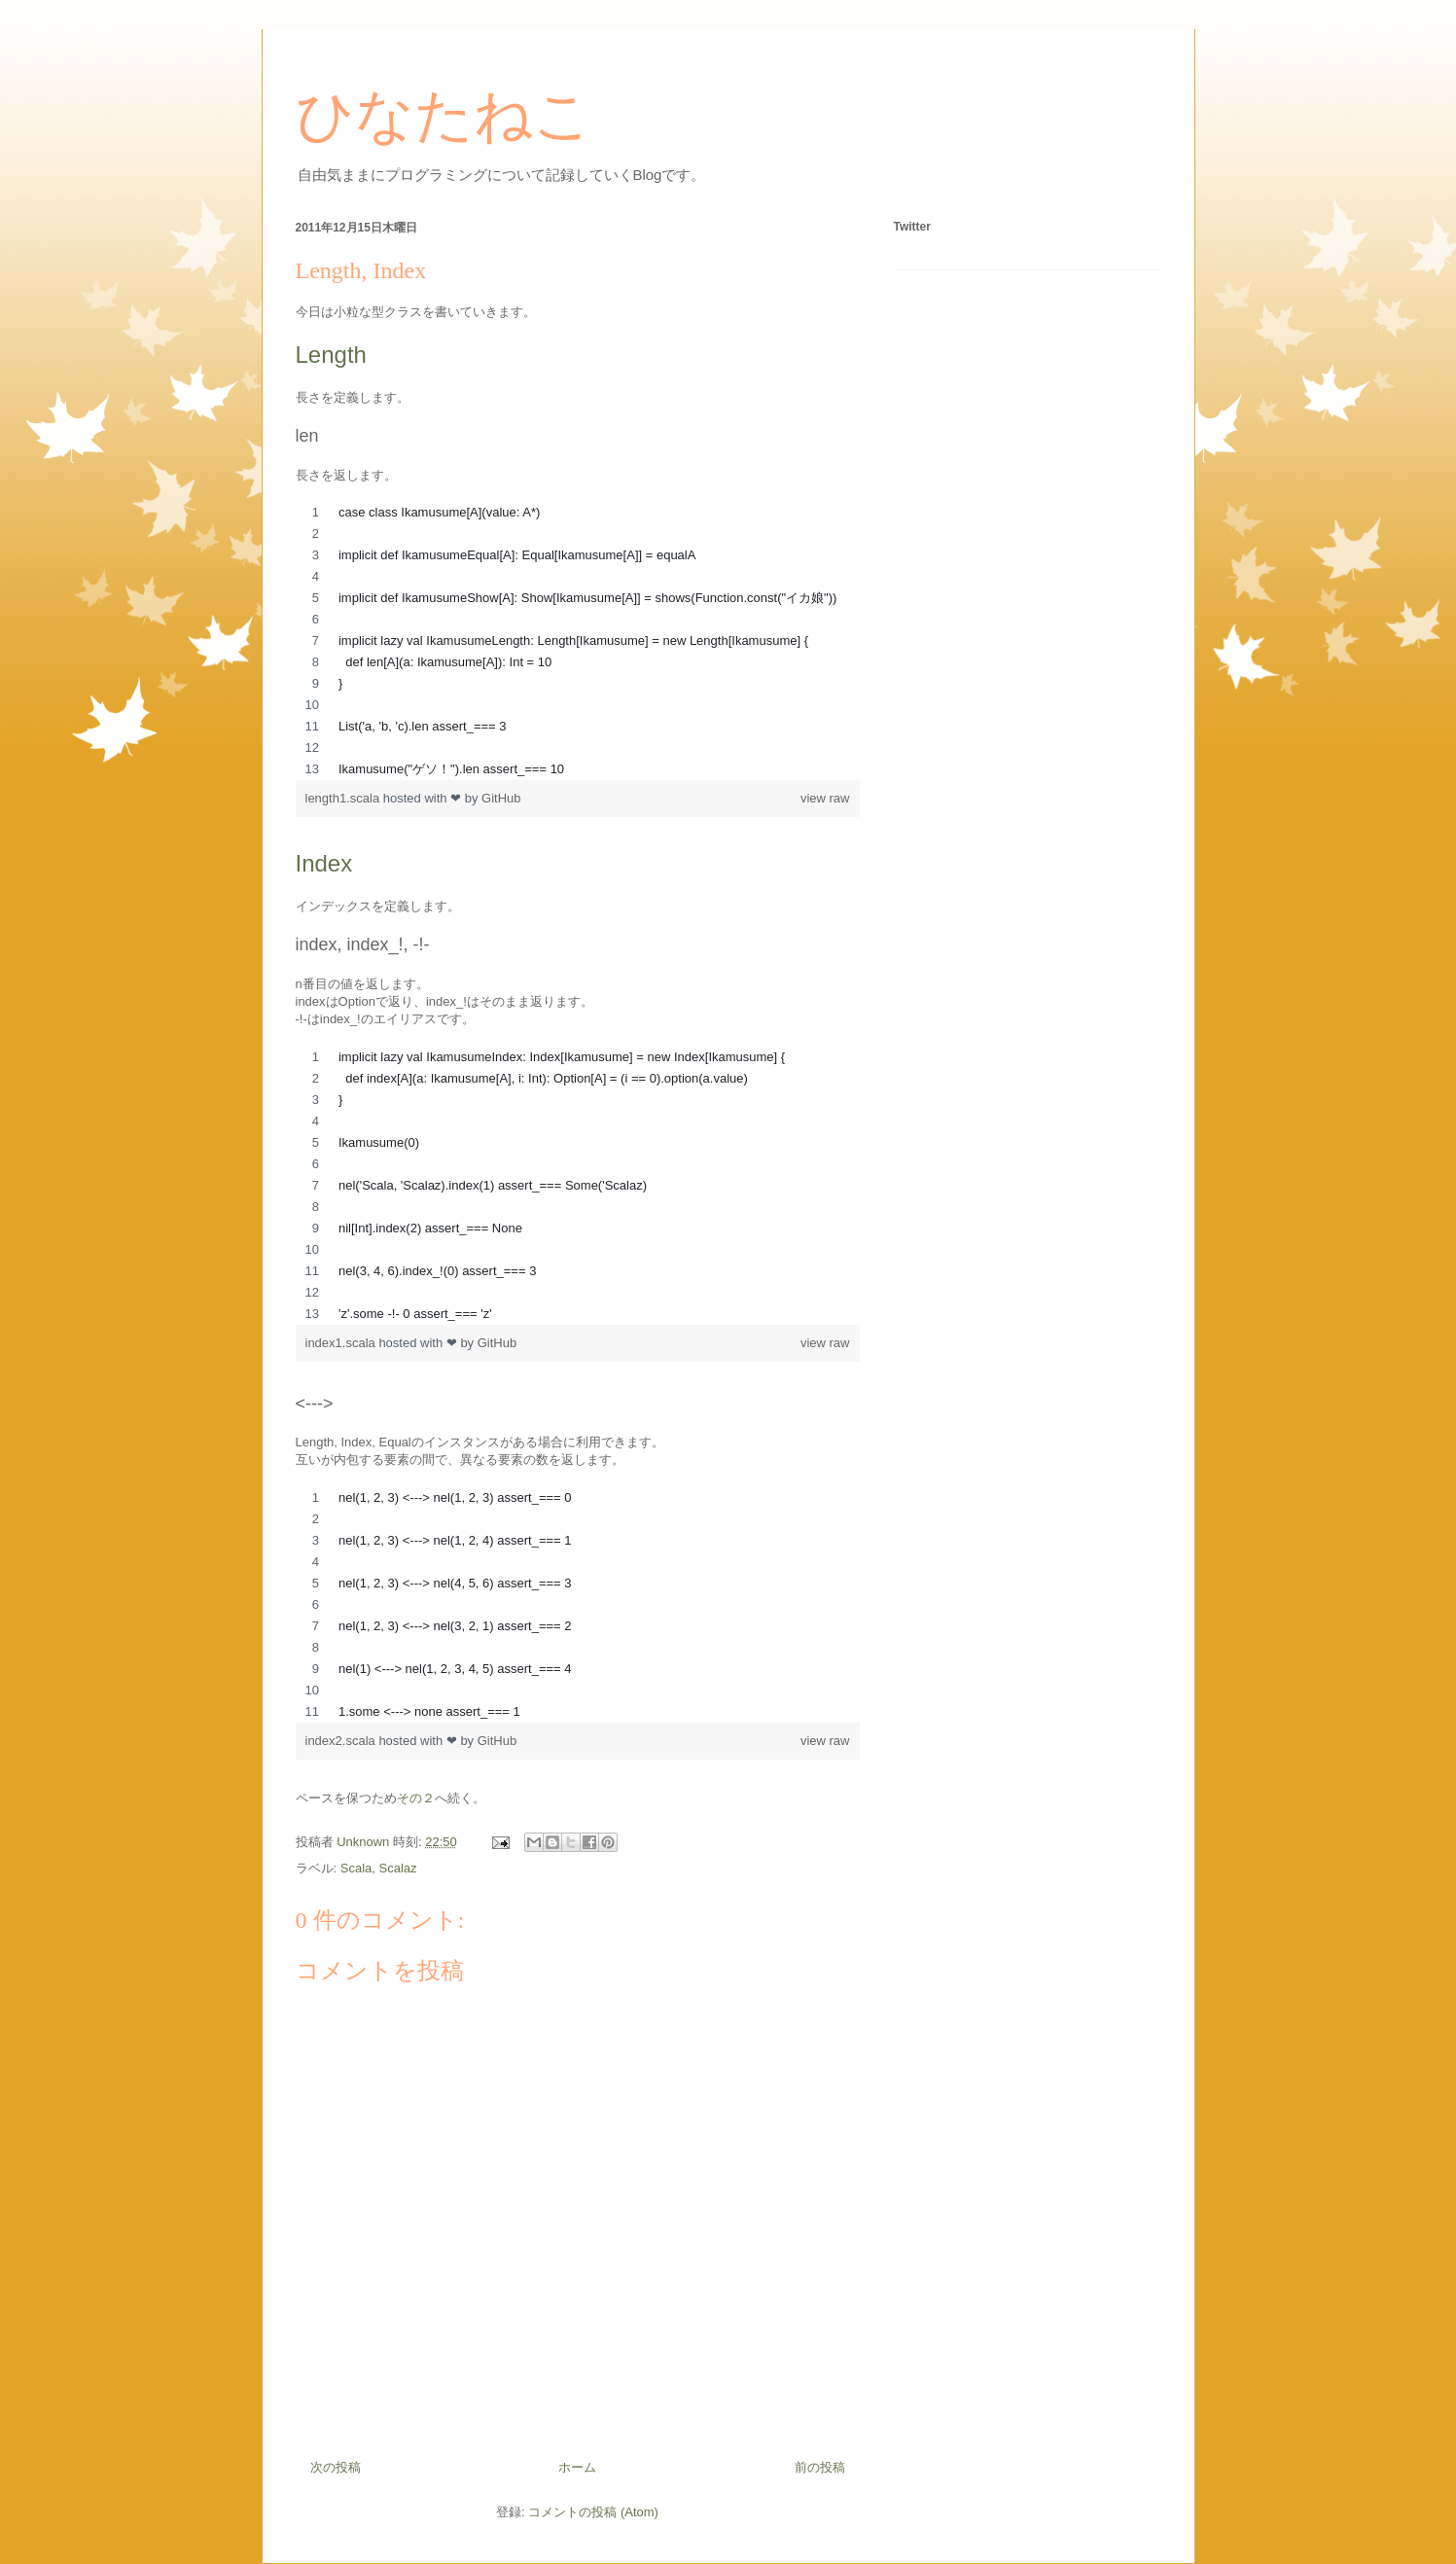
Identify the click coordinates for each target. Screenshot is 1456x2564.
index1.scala (342, 1342)
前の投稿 (820, 2467)
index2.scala (342, 1740)
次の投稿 (335, 2467)
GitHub (500, 798)
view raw (825, 798)
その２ (416, 1798)
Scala (356, 1868)
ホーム (577, 2467)
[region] (578, 641)
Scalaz (398, 1868)
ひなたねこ (444, 116)
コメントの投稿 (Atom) (593, 2512)
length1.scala (344, 798)
